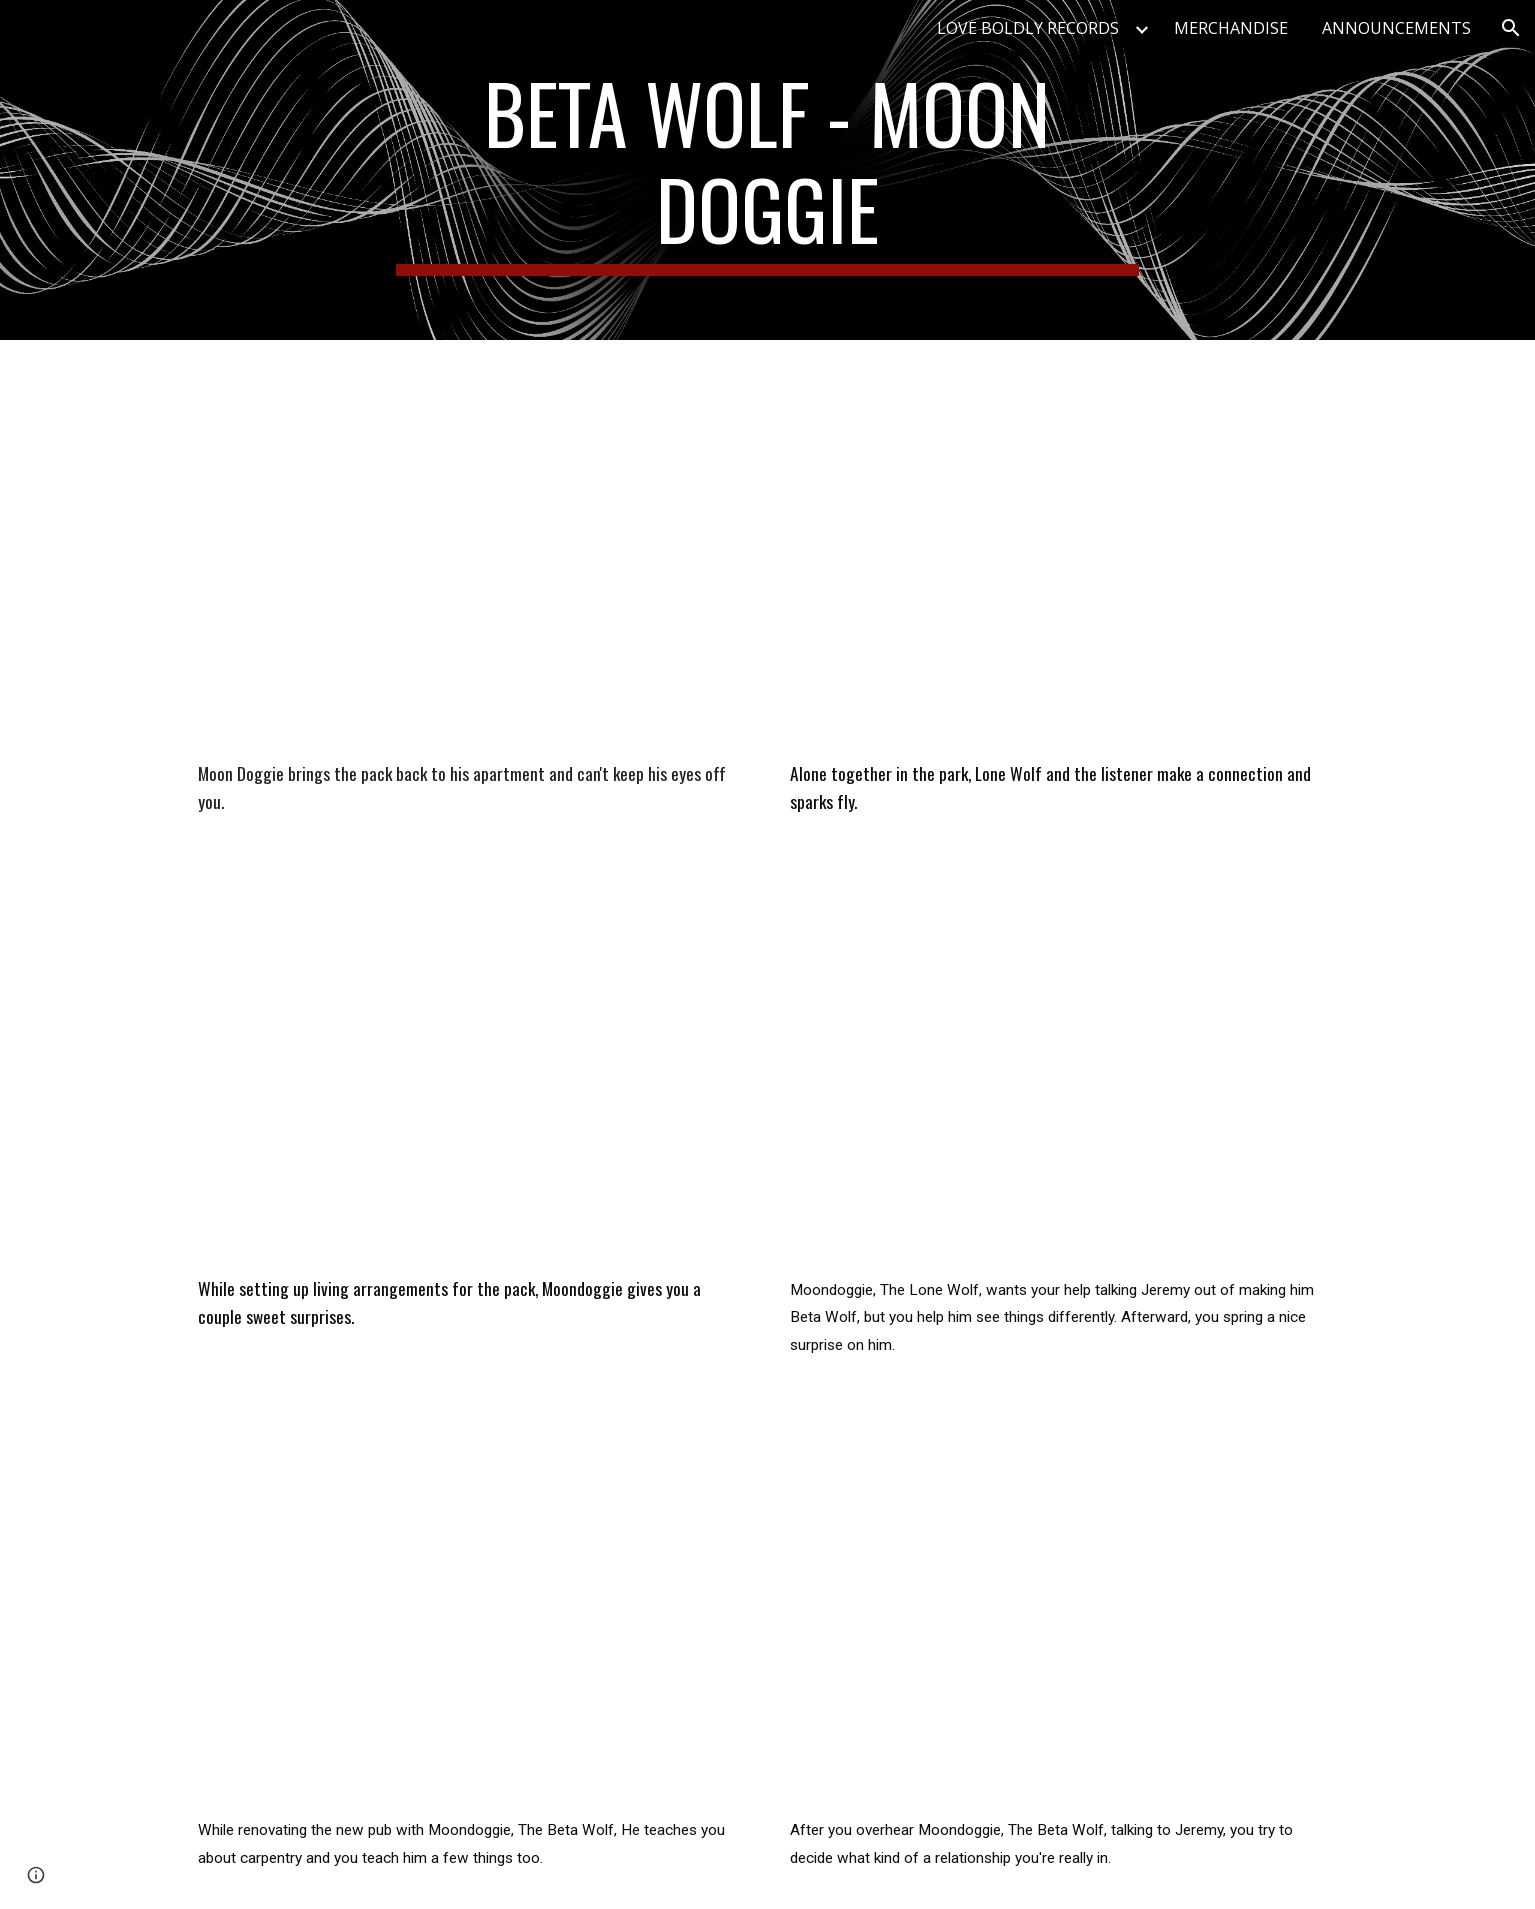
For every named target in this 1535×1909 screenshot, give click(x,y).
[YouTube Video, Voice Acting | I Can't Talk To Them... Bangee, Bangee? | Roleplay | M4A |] (471, 555)
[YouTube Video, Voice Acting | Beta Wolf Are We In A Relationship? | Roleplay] (1063, 1611)
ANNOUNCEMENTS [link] (1396, 28)
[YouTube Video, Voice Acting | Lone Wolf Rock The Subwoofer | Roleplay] (1063, 1070)
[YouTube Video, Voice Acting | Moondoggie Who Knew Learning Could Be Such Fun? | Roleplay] (471, 1611)
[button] (1511, 28)
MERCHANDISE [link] (1231, 28)
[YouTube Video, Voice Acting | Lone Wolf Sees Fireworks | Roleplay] (1063, 555)
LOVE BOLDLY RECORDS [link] (1028, 28)
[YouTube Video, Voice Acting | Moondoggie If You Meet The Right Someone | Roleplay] (471, 1070)
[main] (768, 170)
